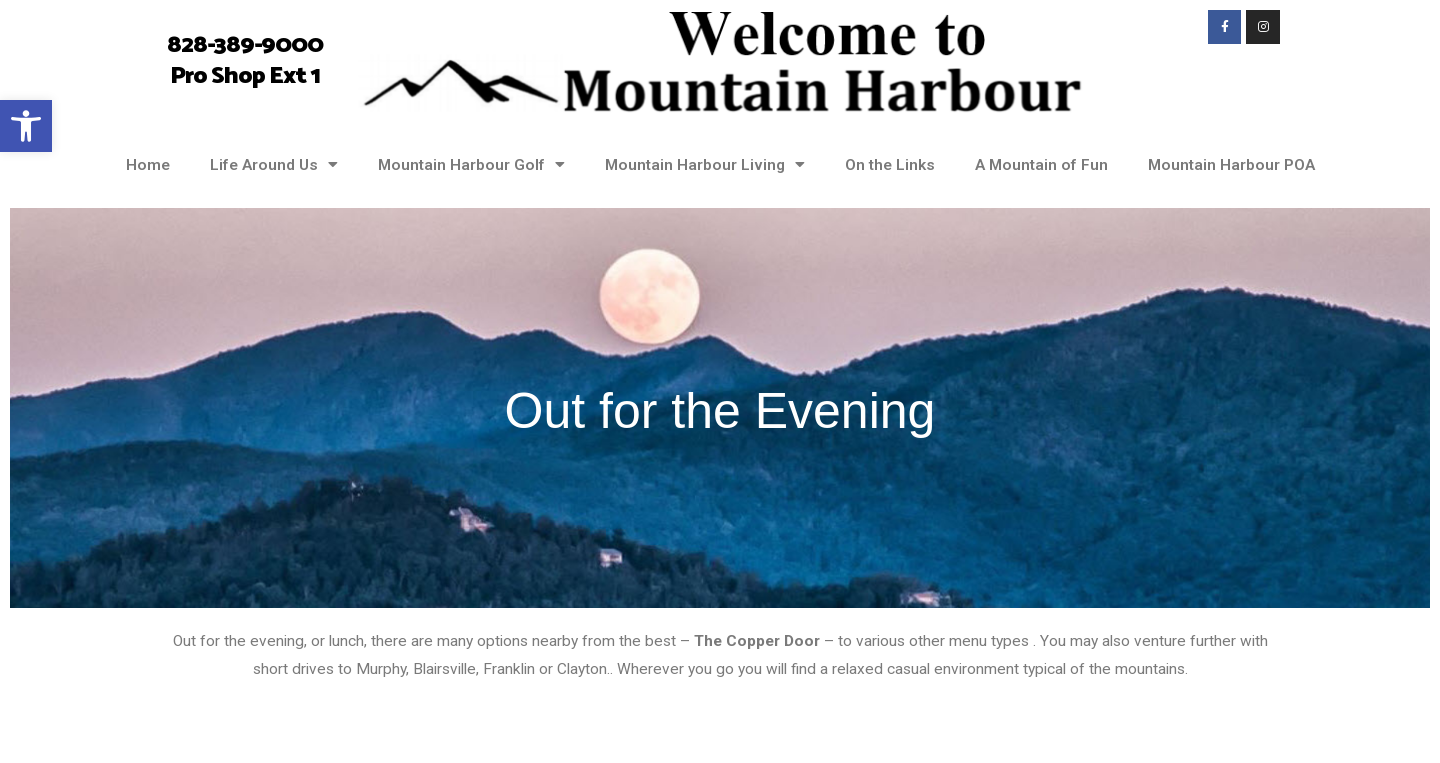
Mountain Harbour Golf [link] (471, 165)
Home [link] (148, 165)
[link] (26, 126)
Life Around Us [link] (274, 165)
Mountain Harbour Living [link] (705, 165)
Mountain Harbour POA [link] (1231, 165)
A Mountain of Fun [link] (1041, 165)
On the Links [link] (890, 165)
